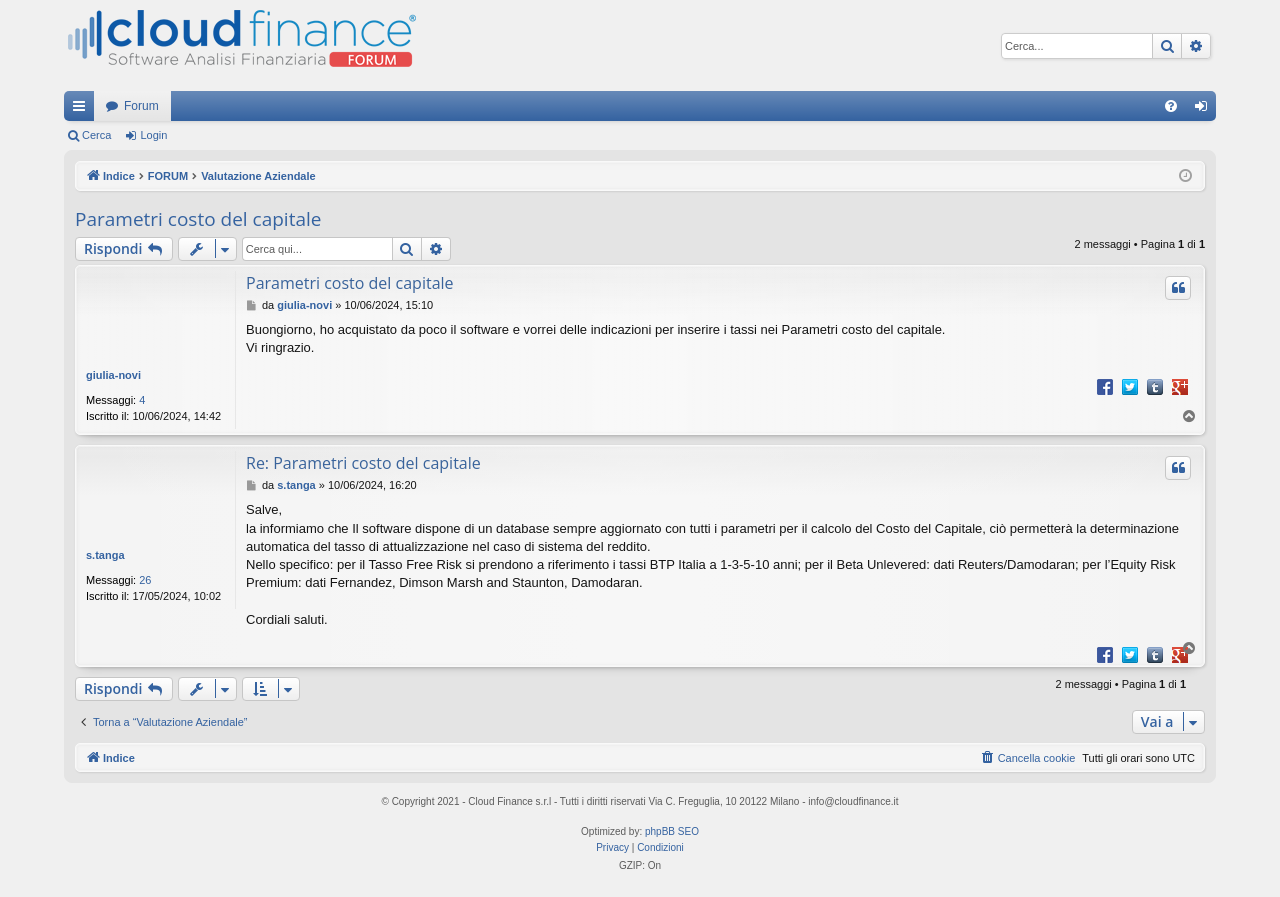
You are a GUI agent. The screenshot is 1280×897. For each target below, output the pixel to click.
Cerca (96, 135)
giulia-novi (113, 375)
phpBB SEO (672, 831)
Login (153, 135)
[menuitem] (1171, 106)
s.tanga (105, 555)
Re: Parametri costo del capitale (363, 463)
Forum (141, 106)
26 (145, 580)
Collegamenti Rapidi (83, 110)
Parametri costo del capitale (198, 219)
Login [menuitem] (1205, 110)
